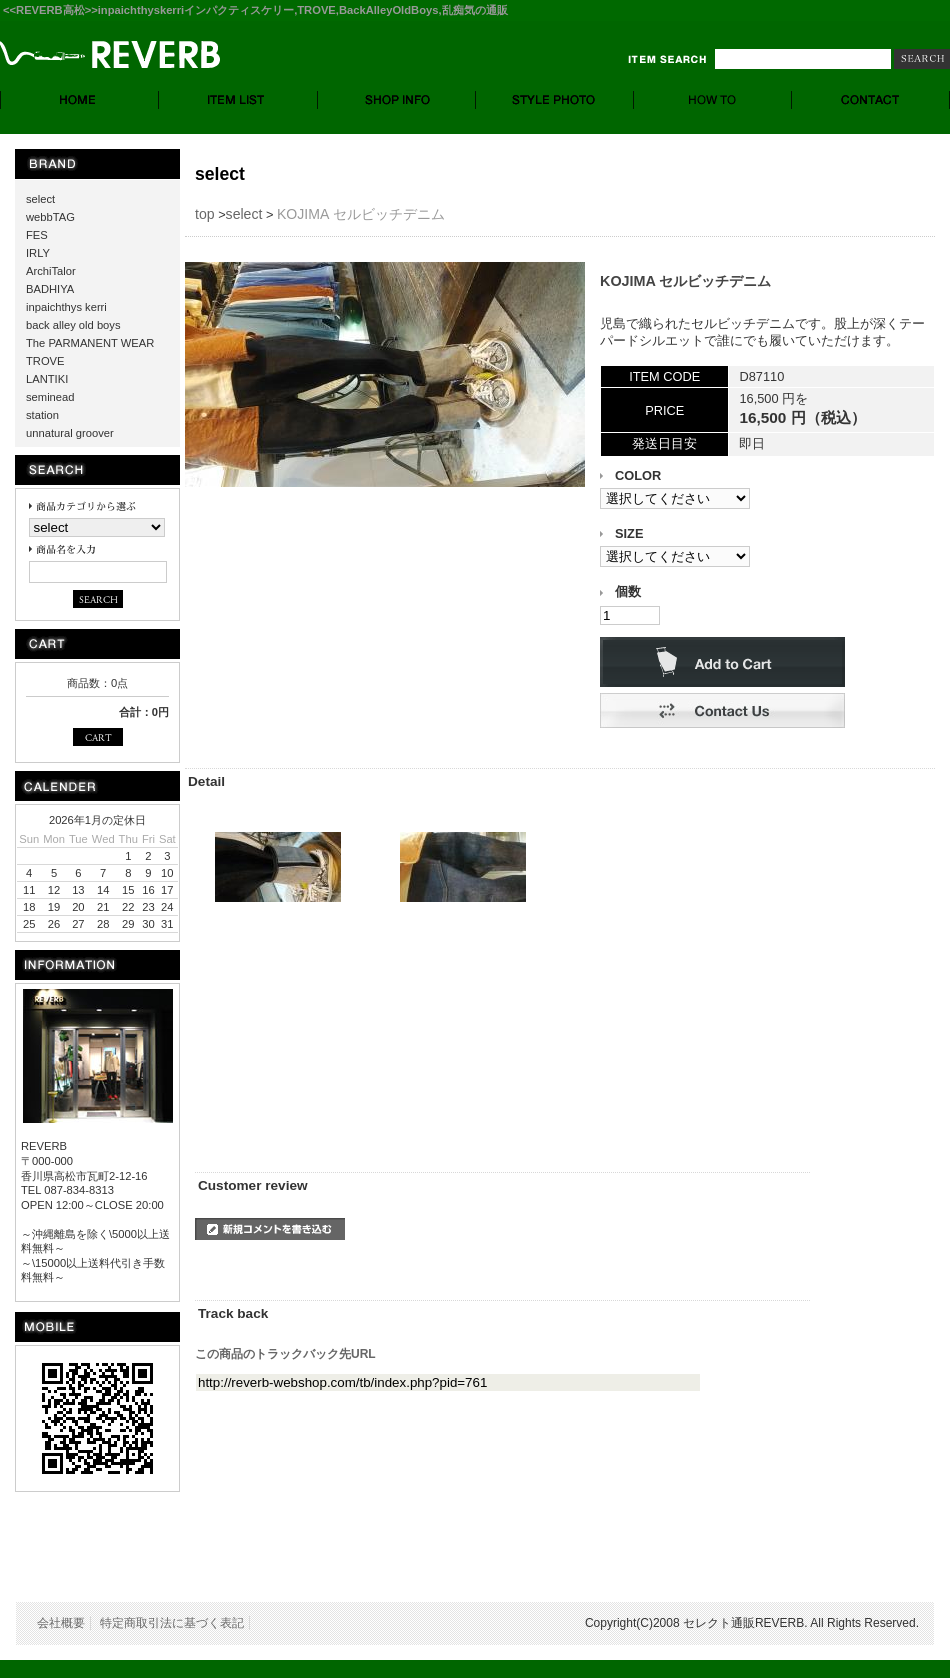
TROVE (45, 361)
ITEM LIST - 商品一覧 (238, 100)
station (42, 415)
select (40, 199)
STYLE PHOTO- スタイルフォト (555, 100)
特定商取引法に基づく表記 (172, 1623)
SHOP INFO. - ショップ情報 (397, 100)
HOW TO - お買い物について (713, 100)
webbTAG (50, 217)
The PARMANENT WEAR (90, 343)
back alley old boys (73, 325)
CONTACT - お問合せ (871, 100)
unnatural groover (70, 433)
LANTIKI (47, 379)
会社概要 (61, 1623)
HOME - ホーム (79, 100)
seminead (50, 397)
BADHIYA (50, 289)
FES (37, 235)
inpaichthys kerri (66, 307)
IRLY (38, 253)
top (205, 214)
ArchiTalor (51, 271)
